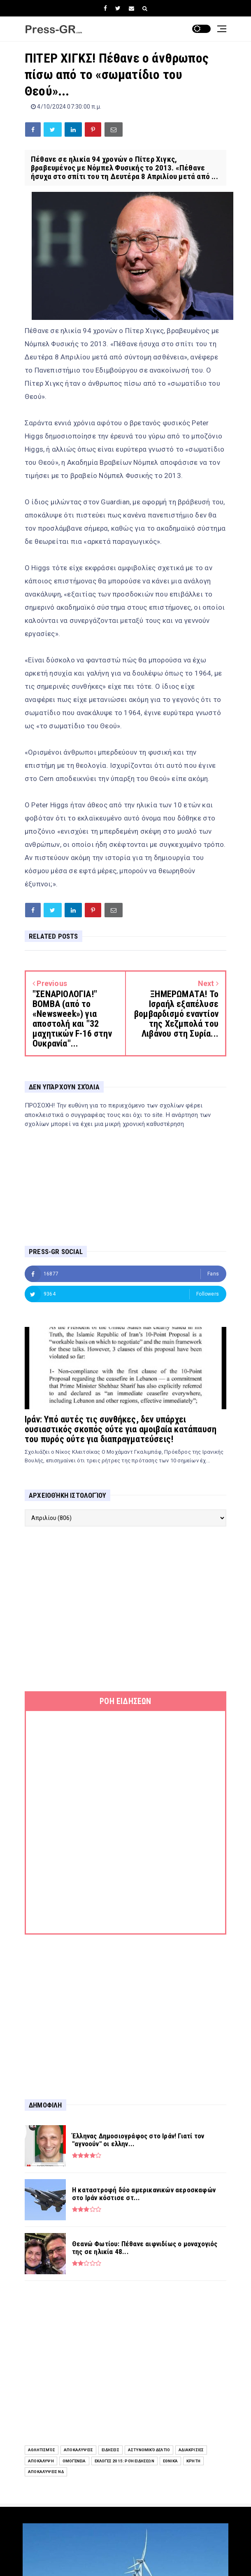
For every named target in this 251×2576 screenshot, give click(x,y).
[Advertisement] (125, 1609)
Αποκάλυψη (41, 2461)
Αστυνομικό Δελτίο (149, 2450)
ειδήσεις (110, 2450)
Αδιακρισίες (191, 2450)
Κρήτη (193, 2461)
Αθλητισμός (41, 2450)
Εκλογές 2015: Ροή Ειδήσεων (124, 2461)
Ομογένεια (74, 2461)
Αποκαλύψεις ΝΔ (46, 2471)
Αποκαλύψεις (78, 2450)
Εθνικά (170, 2461)
